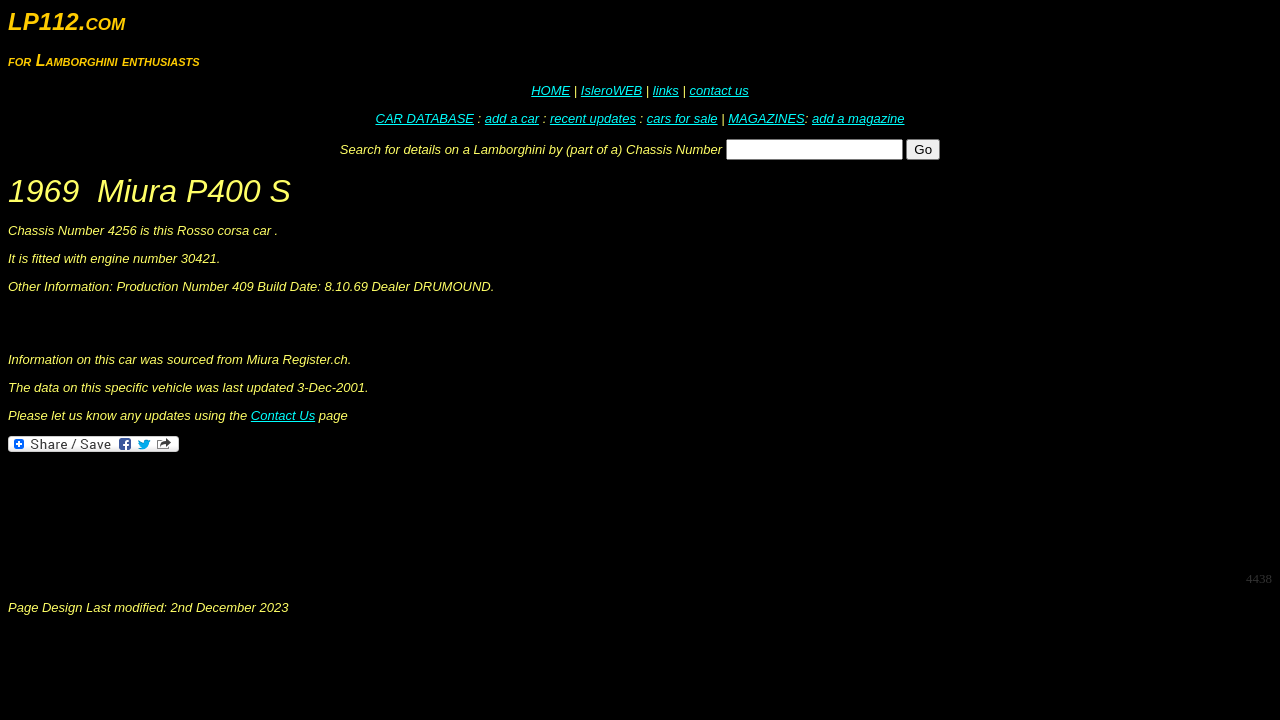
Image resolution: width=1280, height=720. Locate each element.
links (666, 90)
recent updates (593, 118)
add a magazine (858, 118)
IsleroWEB (611, 90)
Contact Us (283, 415)
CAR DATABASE (425, 118)
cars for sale (682, 118)
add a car (512, 118)
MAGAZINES (766, 118)
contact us (718, 90)
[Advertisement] (372, 510)
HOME (550, 90)
